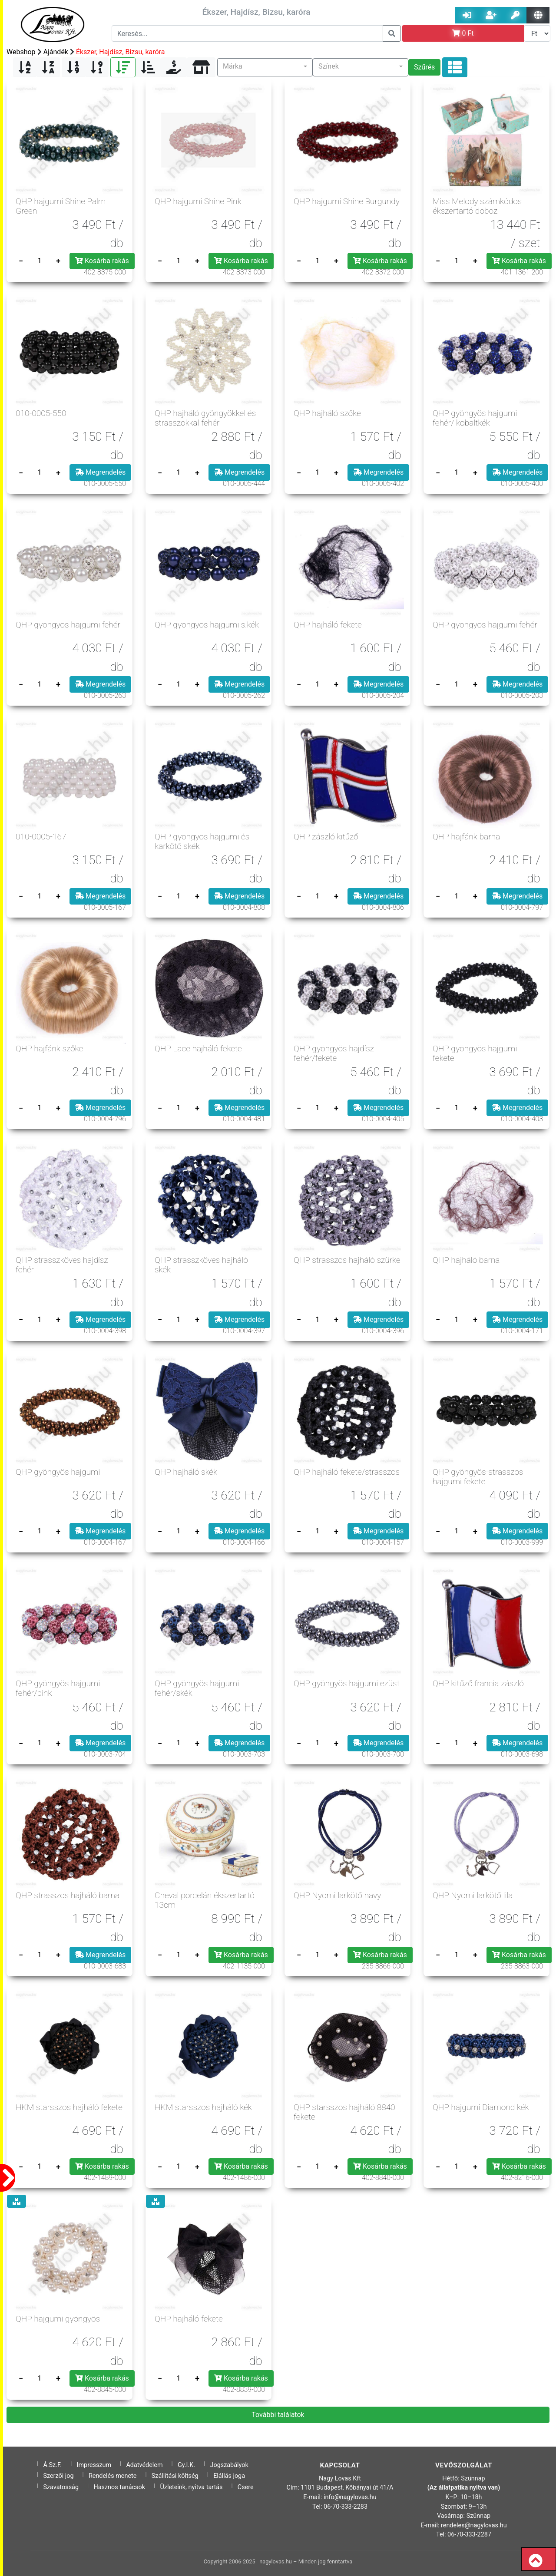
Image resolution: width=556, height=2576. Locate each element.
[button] (265, 67)
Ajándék (55, 52)
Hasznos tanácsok (119, 2487)
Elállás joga (229, 2476)
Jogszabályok (229, 2465)
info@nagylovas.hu (350, 2497)
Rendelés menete (113, 2476)
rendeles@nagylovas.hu (474, 2525)
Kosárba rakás (102, 261)
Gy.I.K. (186, 2465)
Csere (246, 2487)
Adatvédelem (144, 2465)
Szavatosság (61, 2487)
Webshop (21, 52)
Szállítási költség (175, 2476)
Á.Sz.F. (52, 2465)
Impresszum (94, 2465)
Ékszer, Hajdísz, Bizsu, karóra (120, 52)
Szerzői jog (58, 2476)
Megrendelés (100, 472)
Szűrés (424, 67)
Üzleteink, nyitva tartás (191, 2487)
